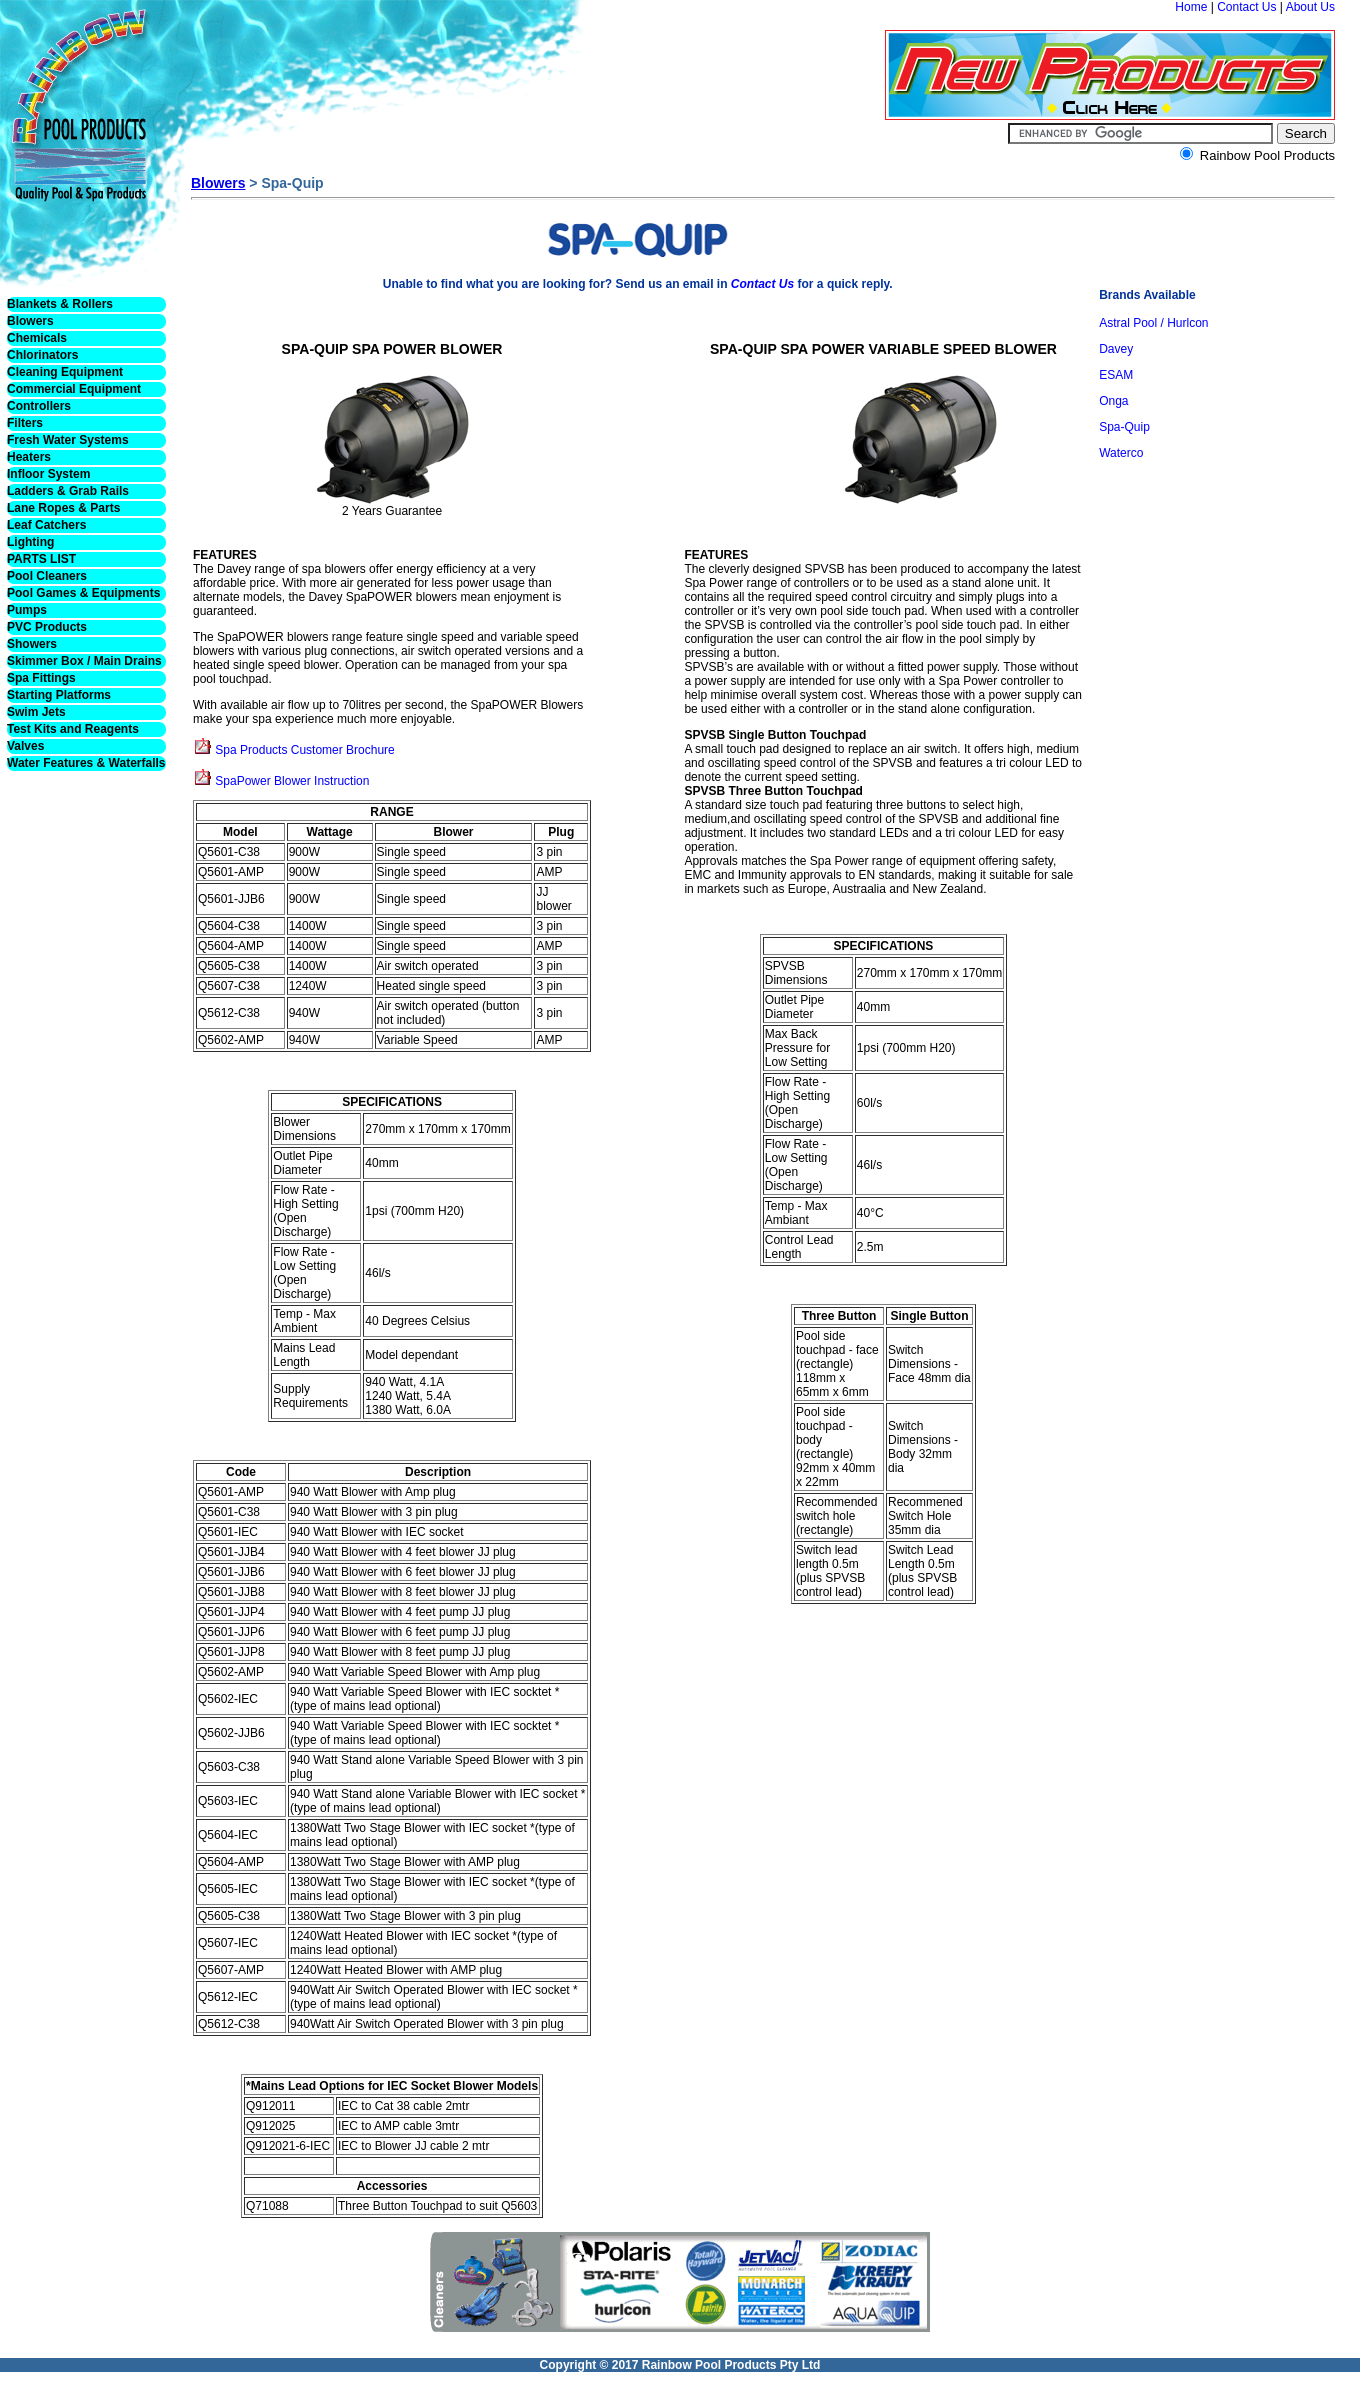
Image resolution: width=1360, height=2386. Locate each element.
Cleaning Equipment (65, 372)
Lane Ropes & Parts (63, 508)
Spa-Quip (1124, 427)
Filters (25, 423)
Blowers (30, 321)
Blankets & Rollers (60, 304)
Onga (1113, 401)
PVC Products (47, 627)
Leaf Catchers (46, 525)
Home (1191, 7)
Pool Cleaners (47, 576)
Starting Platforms (59, 695)
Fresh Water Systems (68, 440)
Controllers (39, 406)
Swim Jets (36, 712)
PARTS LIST (41, 559)
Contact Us (1246, 7)
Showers (32, 644)
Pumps (27, 610)
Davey (1116, 349)
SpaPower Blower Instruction (292, 781)
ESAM (1116, 375)
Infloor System (48, 474)
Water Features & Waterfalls (86, 763)
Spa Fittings (41, 678)
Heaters (29, 457)
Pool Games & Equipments (83, 593)
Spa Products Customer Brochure (304, 750)
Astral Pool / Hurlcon (1153, 323)
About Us (1310, 7)
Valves (25, 746)
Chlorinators (42, 355)
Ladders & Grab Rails (68, 491)
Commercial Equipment (74, 389)
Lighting (30, 542)
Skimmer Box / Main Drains (84, 661)
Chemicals (37, 338)
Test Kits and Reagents (73, 729)
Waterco (1121, 453)
